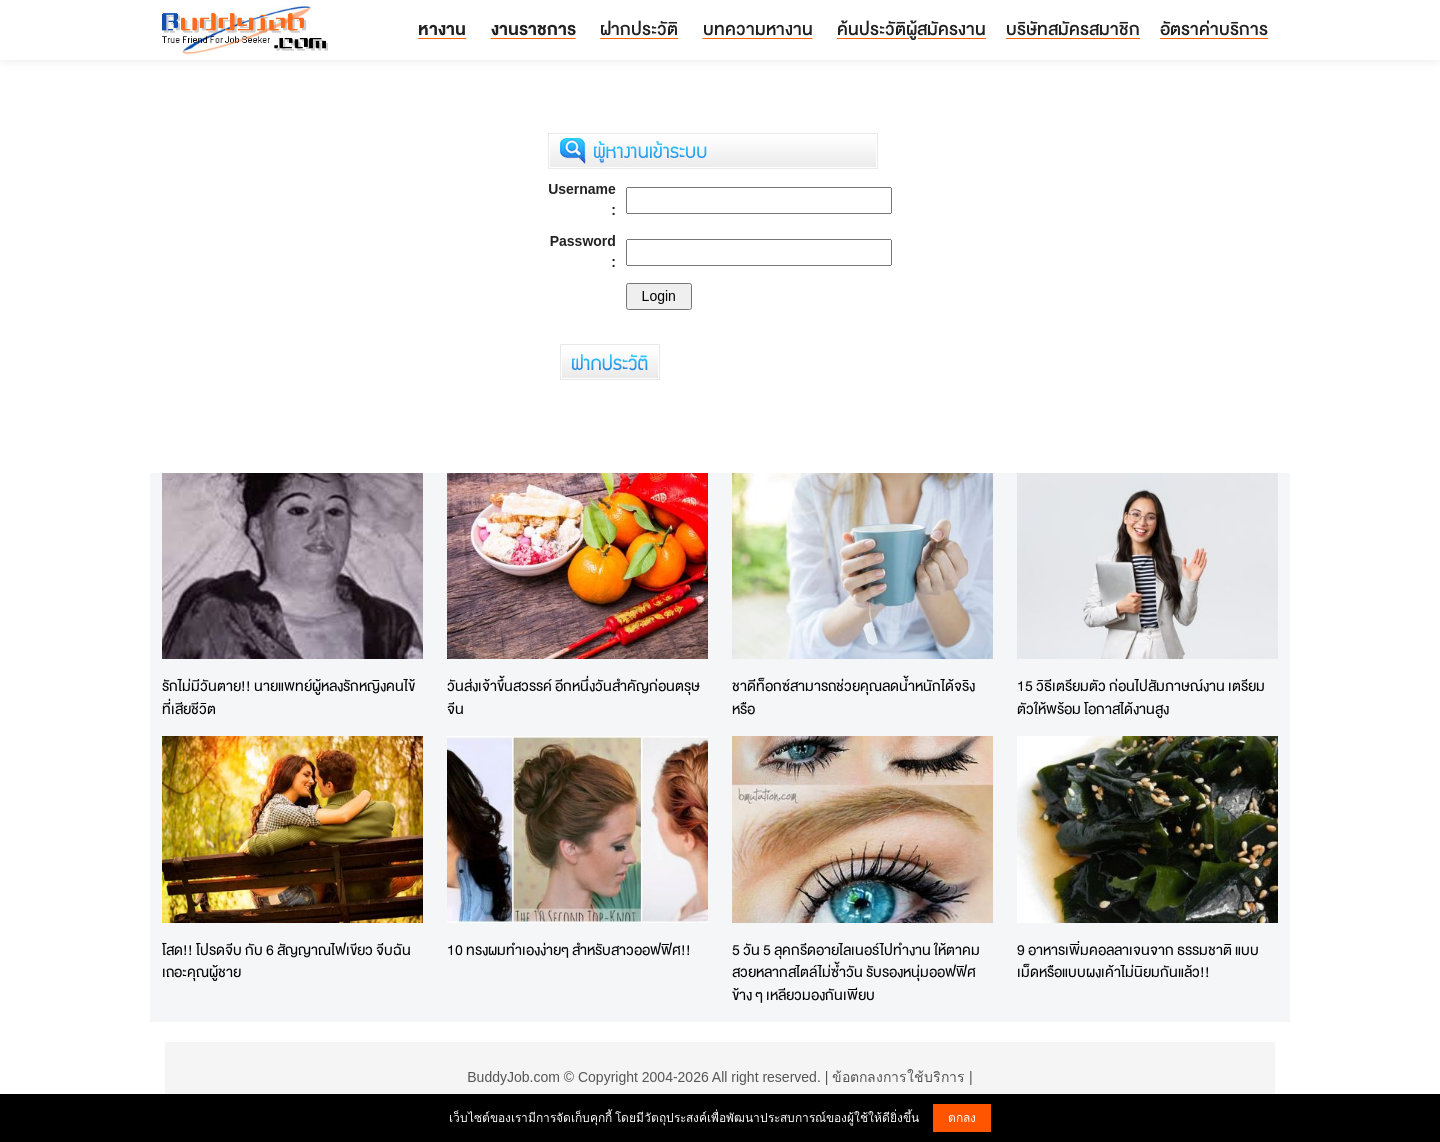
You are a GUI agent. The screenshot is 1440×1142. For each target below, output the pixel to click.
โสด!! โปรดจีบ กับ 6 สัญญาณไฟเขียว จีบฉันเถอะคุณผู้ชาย (286, 961)
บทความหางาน (758, 28)
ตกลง (962, 1118)
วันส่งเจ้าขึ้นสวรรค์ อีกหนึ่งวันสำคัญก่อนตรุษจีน (573, 697)
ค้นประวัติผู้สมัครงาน (911, 28)
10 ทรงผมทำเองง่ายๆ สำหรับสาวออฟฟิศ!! (569, 949)
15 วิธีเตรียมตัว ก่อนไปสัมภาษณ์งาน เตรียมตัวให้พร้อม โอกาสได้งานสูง (1141, 697)
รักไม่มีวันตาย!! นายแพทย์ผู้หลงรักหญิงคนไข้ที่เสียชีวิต (288, 697)
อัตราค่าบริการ (1214, 28)
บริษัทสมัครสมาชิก (1073, 28)
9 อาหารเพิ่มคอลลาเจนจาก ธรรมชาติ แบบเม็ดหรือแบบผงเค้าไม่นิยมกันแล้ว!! (1138, 961)
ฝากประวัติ (639, 28)
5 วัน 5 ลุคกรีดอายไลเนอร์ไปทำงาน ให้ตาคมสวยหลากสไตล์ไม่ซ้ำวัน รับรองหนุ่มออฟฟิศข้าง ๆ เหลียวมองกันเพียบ (856, 972)
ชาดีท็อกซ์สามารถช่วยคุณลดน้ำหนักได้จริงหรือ (853, 697)
